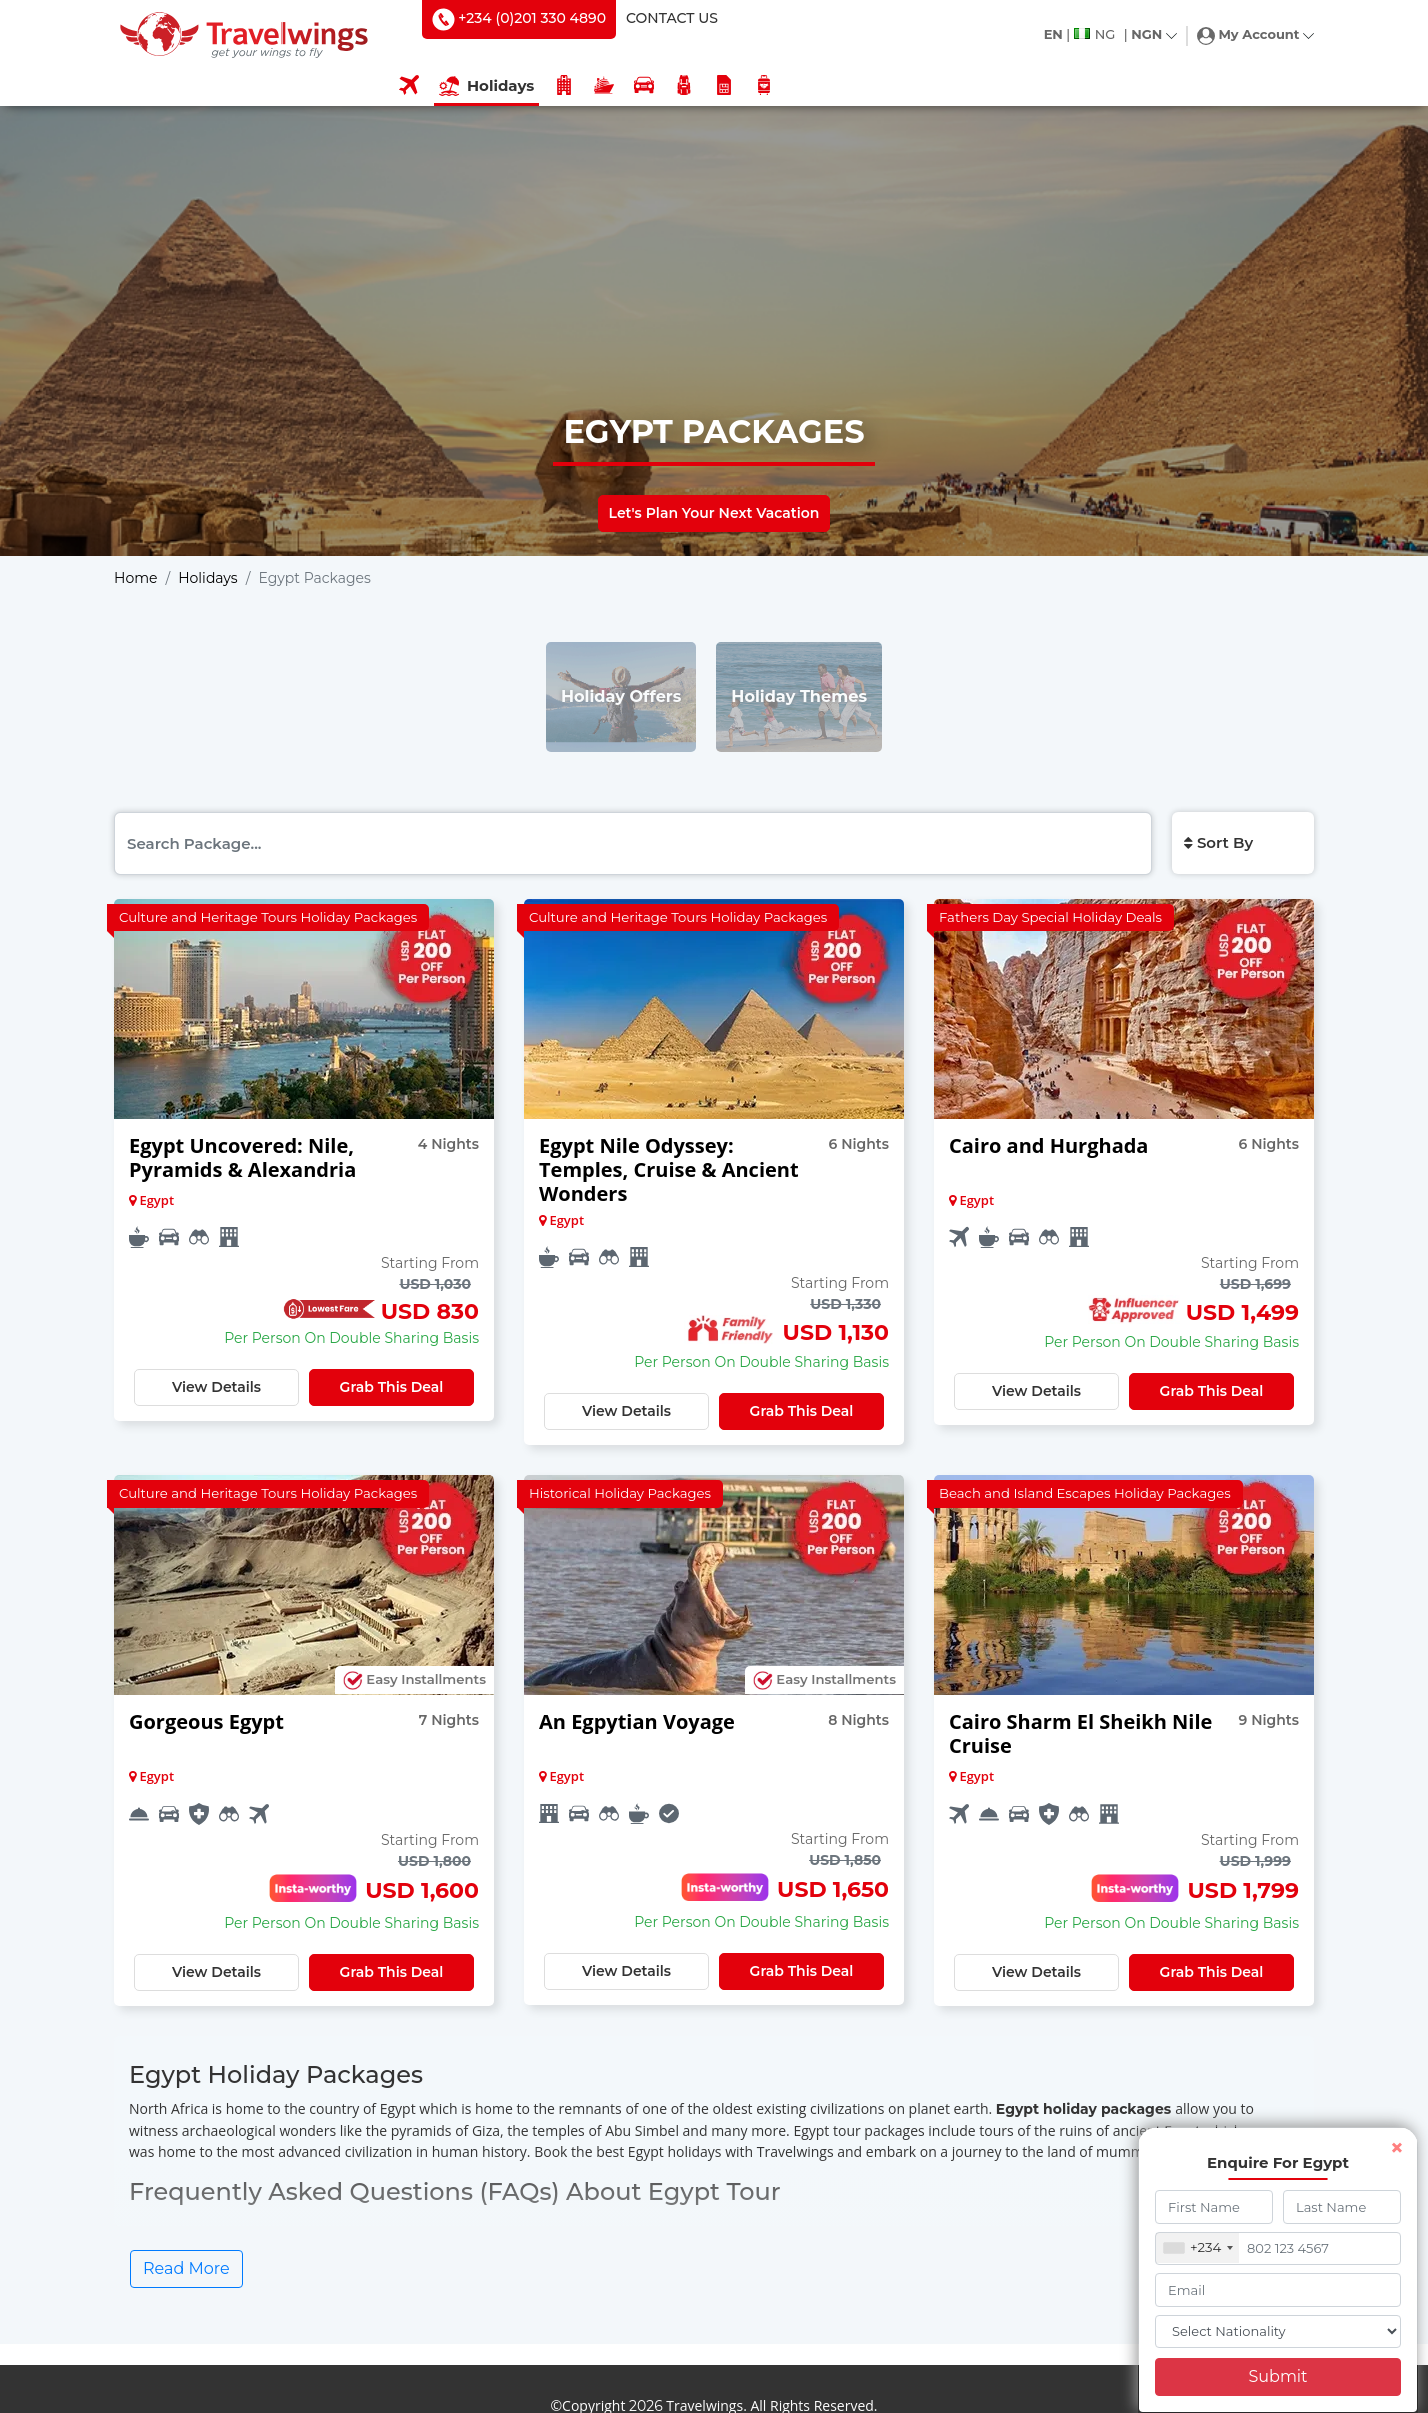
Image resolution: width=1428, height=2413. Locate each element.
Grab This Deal (392, 1387)
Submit (1277, 2376)
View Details (216, 1387)
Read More (186, 2268)
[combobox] (1198, 2248)
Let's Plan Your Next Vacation (714, 513)
